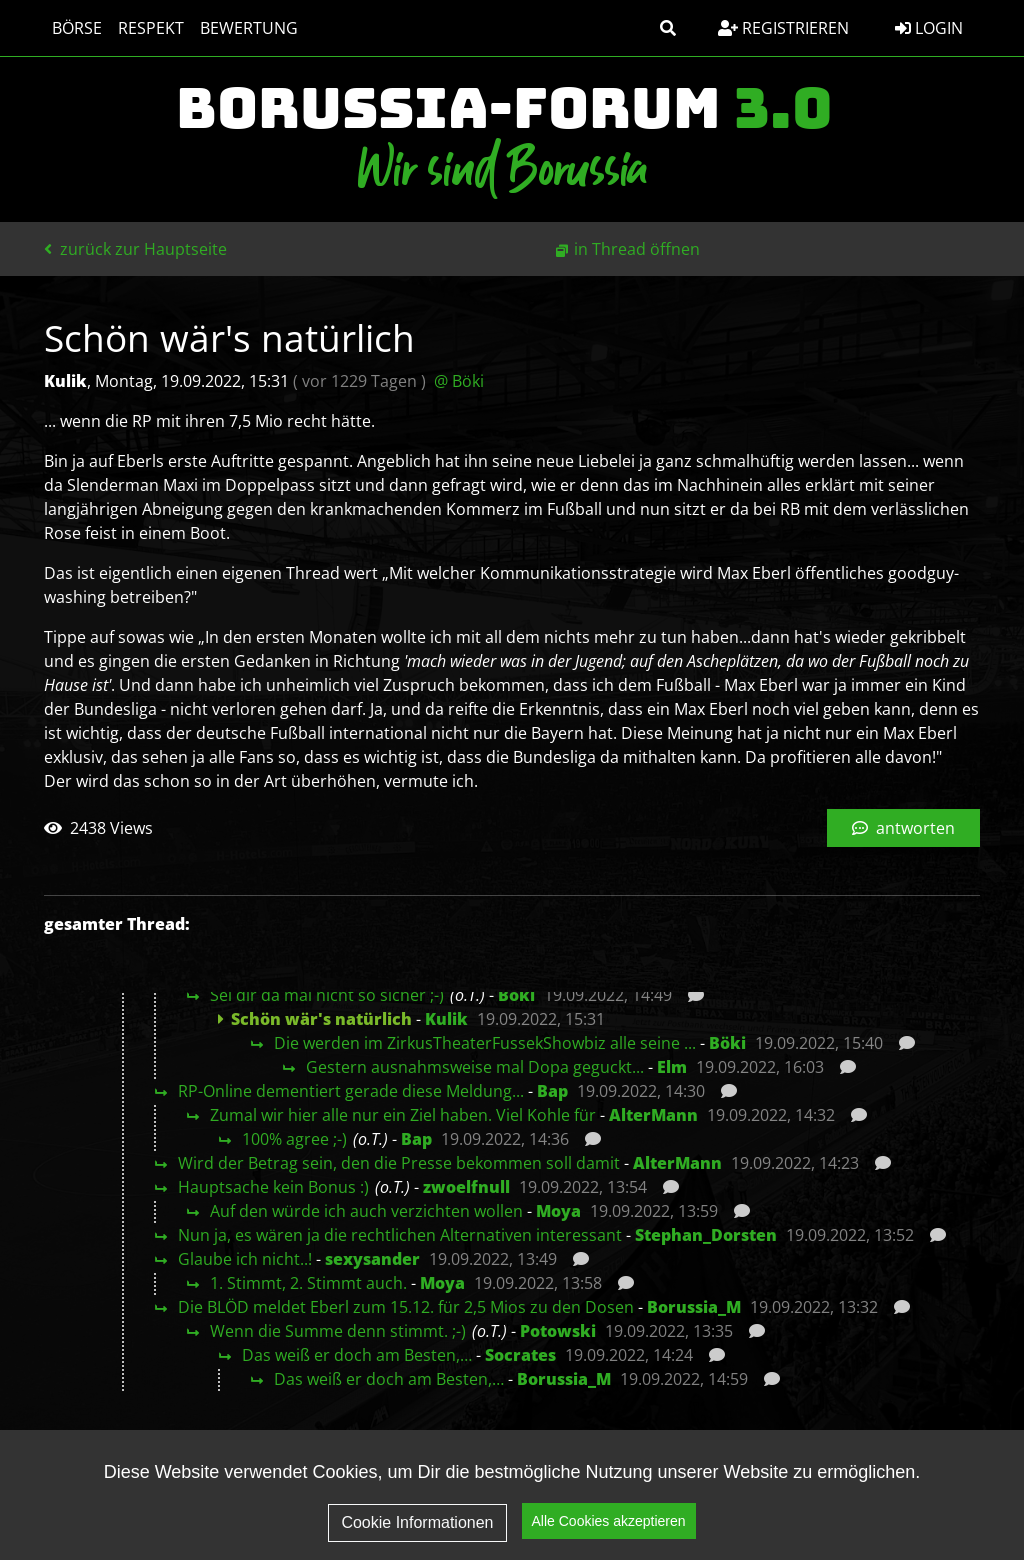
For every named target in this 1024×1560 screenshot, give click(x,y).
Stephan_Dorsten (706, 1235)
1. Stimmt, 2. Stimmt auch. (308, 1283)
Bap (552, 1091)
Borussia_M (694, 1307)
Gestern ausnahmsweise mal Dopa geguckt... (475, 1067)
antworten (903, 828)
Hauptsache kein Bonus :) (273, 1187)
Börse (77, 28)
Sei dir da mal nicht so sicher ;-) (327, 995)
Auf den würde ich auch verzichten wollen (366, 1211)
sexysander (372, 1259)
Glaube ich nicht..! (245, 1259)
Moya (558, 1211)
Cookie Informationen (417, 1527)
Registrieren (783, 28)
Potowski (558, 1331)
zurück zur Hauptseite (135, 249)
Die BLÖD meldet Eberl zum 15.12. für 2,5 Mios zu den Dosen (406, 1307)
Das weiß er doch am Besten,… (357, 1355)
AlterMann (653, 1115)
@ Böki (459, 381)
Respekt (151, 28)
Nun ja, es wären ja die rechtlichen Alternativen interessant (400, 1235)
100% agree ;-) (294, 1139)
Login (929, 28)
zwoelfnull (466, 1187)
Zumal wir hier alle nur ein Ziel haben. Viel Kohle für (403, 1115)
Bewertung (249, 28)
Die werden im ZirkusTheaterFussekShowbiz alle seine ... (485, 1043)
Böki (516, 995)
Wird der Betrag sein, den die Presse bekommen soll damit (399, 1163)
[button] (668, 28)
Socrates (520, 1355)
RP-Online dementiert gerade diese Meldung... (351, 1091)
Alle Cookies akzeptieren (609, 1526)
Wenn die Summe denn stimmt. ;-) (338, 1331)
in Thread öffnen (637, 249)
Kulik (446, 1019)
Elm (672, 1067)
